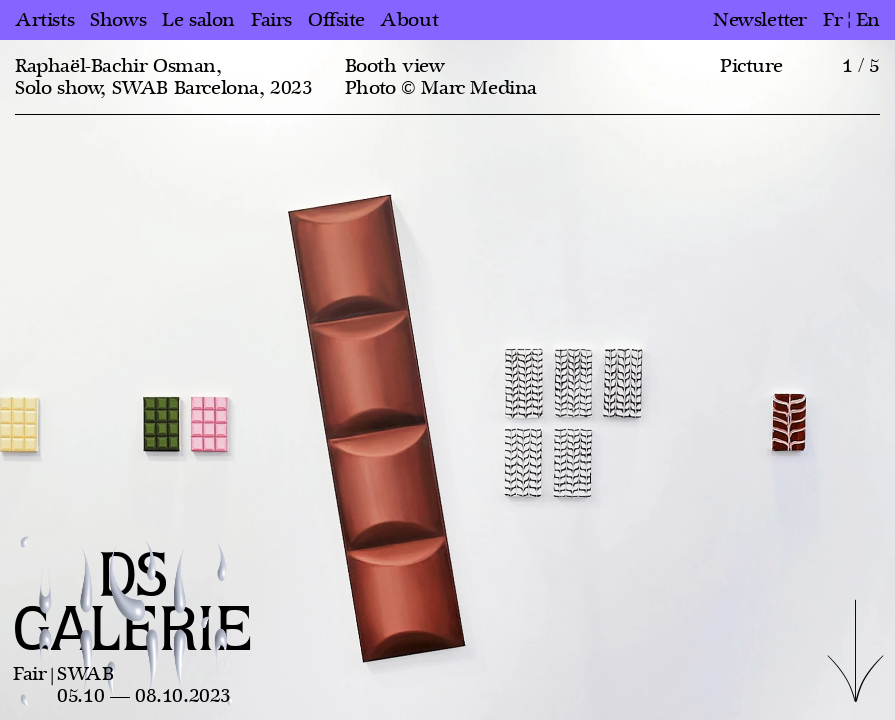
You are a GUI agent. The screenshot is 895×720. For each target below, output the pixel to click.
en (868, 20)
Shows (118, 20)
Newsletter (760, 20)
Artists (44, 20)
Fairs (271, 20)
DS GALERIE (133, 604)
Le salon (198, 20)
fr (832, 20)
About (409, 20)
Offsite (336, 20)
